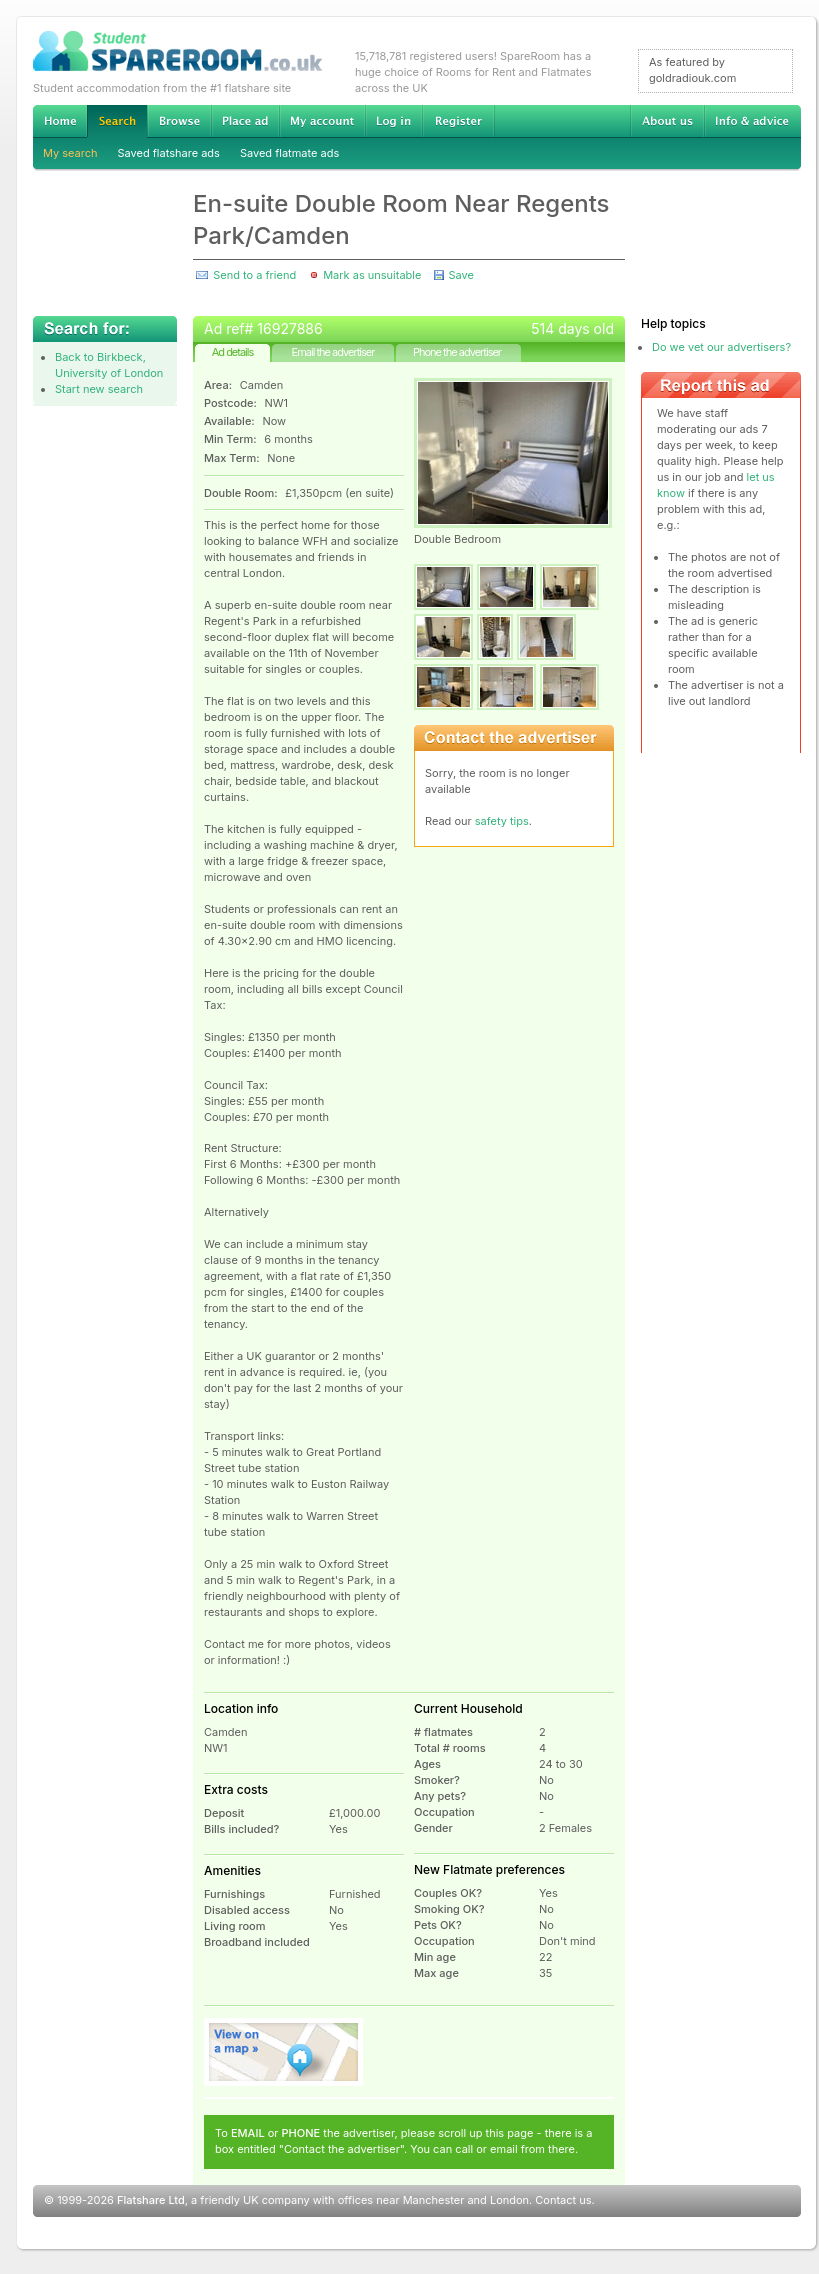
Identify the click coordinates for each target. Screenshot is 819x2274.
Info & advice (752, 121)
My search (70, 153)
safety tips (502, 821)
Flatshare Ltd (151, 2200)
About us (667, 121)
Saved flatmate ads (289, 153)
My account (322, 121)
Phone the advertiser (457, 352)
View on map (284, 2052)
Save (460, 275)
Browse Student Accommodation (179, 121)
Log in (393, 121)
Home (60, 121)
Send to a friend (254, 275)
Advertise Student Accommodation (245, 121)
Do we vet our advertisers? (721, 347)
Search (117, 121)
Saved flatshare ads (169, 153)
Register (458, 121)
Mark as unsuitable (372, 275)
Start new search (99, 389)
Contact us (563, 2200)
